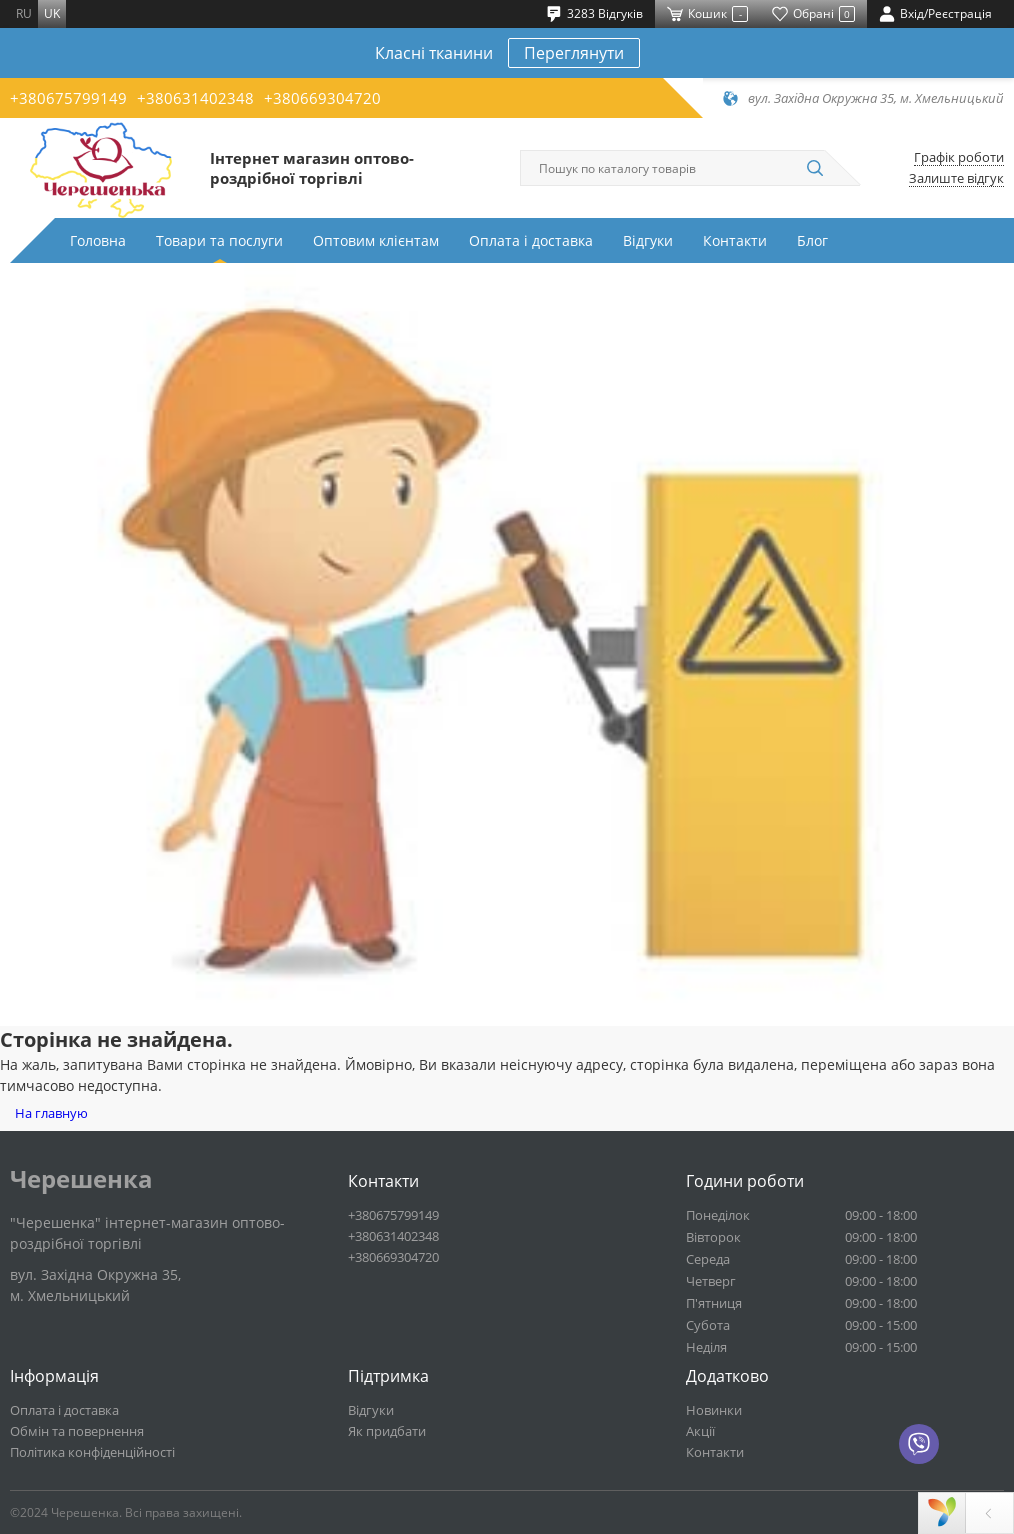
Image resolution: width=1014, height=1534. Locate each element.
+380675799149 (68, 98)
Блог (812, 240)
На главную (51, 1113)
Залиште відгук (956, 178)
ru (24, 13)
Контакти (735, 240)
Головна (98, 240)
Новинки (714, 1410)
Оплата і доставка (531, 240)
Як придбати (387, 1431)
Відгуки (648, 240)
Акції (700, 1431)
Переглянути (574, 53)
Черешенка (81, 1179)
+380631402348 (195, 98)
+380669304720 (322, 98)
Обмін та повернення (77, 1431)
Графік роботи (959, 157)
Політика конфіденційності (92, 1452)
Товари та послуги (219, 240)
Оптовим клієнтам (376, 240)
